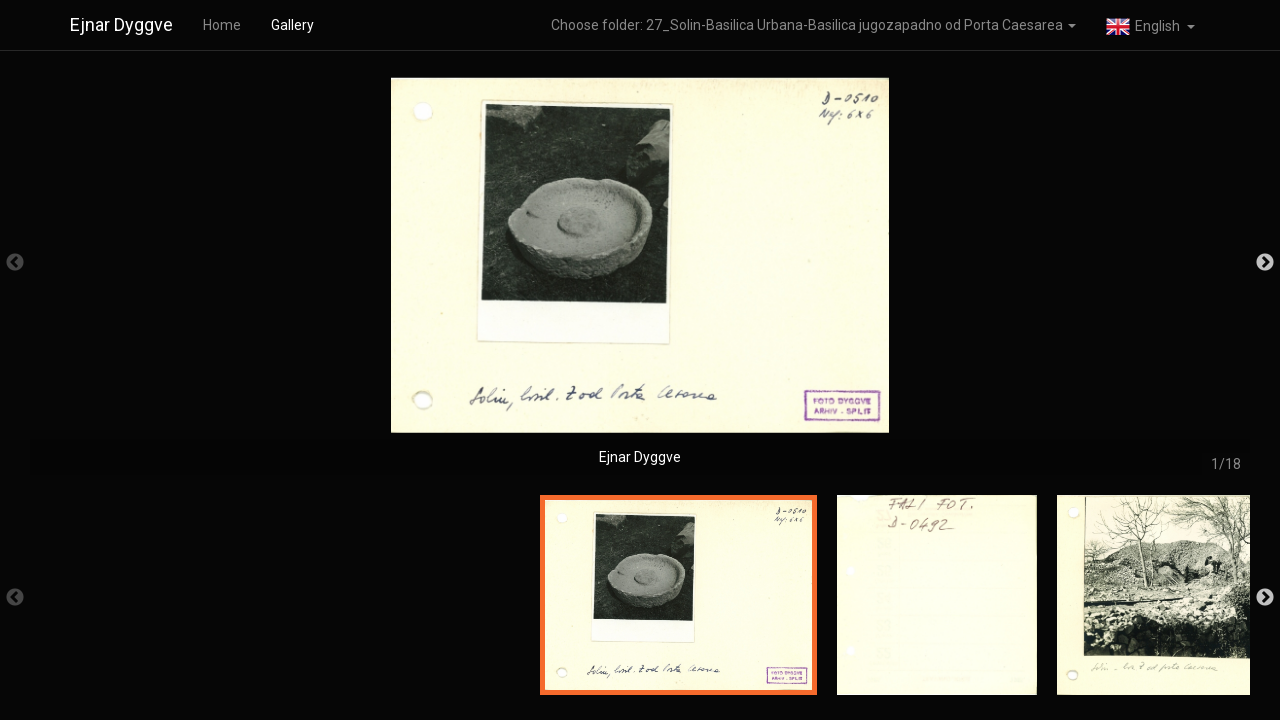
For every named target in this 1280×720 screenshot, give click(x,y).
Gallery (292, 25)
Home (222, 25)
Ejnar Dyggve (121, 24)
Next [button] (1265, 263)
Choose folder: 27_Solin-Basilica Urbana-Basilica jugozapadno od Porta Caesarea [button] (813, 25)
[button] (1150, 25)
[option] (640, 272)
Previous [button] (15, 263)
